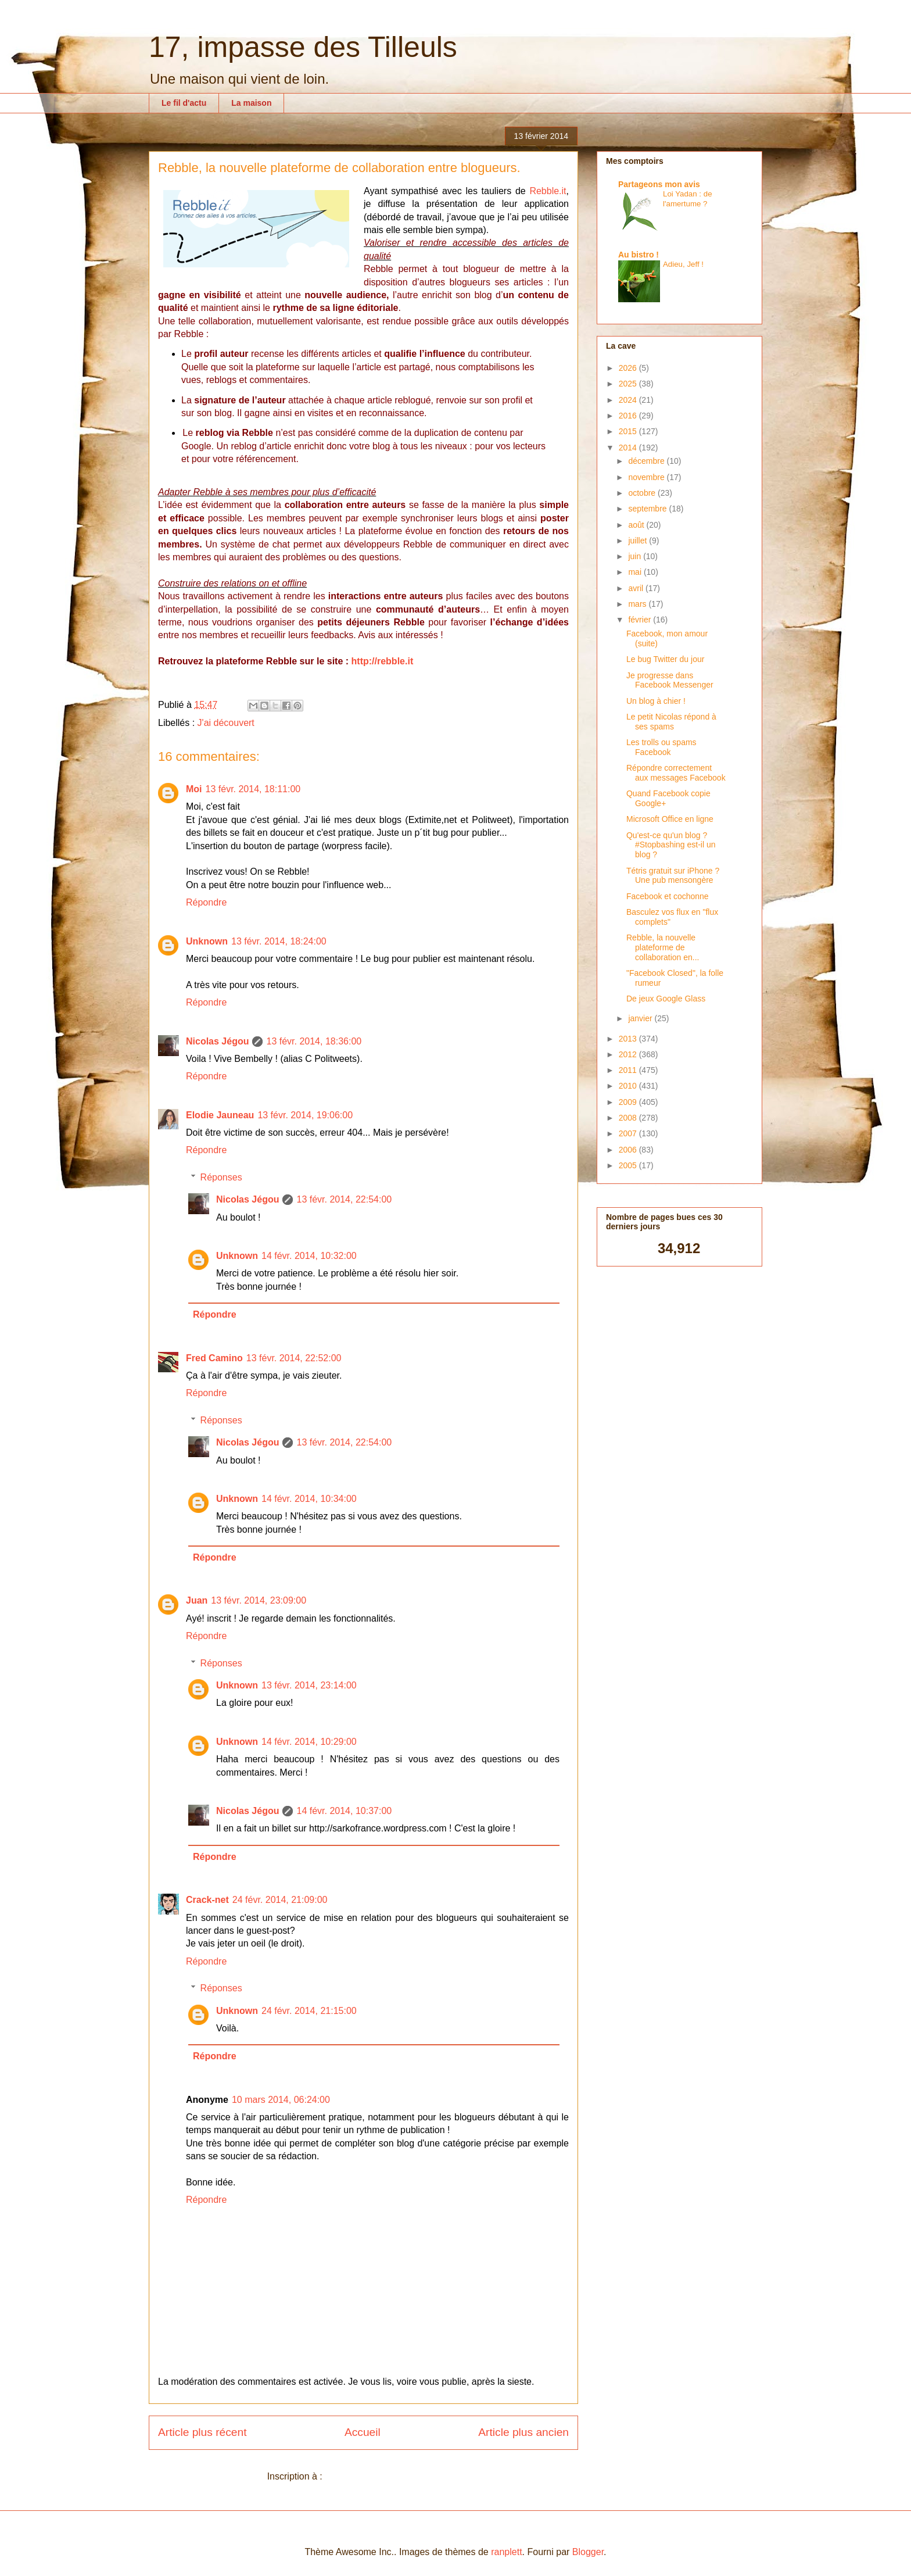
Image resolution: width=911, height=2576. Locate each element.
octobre (643, 493)
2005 (629, 1165)
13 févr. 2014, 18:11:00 (253, 789)
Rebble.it (547, 191)
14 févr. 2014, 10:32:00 (309, 1256)
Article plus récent (202, 2432)
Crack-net (207, 1900)
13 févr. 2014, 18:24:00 (279, 941)
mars (638, 604)
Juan (196, 1600)
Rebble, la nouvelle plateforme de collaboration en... (663, 947)
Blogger (588, 2552)
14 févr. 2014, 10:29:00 (309, 1742)
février (640, 619)
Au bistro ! (638, 254)
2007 (629, 1133)
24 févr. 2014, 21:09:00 (280, 1900)
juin (635, 556)
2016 (629, 415)
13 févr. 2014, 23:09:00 (258, 1600)
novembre (647, 477)
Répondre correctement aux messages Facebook (676, 772)
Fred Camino (214, 1358)
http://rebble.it (383, 661)
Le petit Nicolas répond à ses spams (671, 721)
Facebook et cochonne (667, 896)
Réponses (221, 1177)
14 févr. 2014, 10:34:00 (309, 1499)
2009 (629, 1102)
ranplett (506, 2552)
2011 (629, 1070)
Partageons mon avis (659, 184)
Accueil (363, 2432)
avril (636, 588)
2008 (629, 1117)
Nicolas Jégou (217, 1041)
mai (635, 572)
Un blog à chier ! (656, 701)
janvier (641, 1018)
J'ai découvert (226, 723)
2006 (629, 1149)
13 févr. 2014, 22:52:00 (294, 1358)
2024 (629, 400)
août (637, 524)
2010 (629, 1085)
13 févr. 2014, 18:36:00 (313, 1041)
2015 (629, 431)
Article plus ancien (523, 2432)
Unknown (207, 941)
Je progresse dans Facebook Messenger (669, 680)
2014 (629, 447)
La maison (251, 103)
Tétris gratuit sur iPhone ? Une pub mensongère (672, 875)
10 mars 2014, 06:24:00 (281, 2100)
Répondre (206, 902)
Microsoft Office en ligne (669, 819)
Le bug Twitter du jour (665, 659)
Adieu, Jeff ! (683, 264)
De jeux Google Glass (665, 998)
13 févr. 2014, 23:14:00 (309, 1685)
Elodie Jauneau (220, 1115)
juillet (638, 540)
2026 (629, 368)
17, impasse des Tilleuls (303, 47)
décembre (647, 461)
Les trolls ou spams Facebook (661, 747)
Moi (194, 789)
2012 (629, 1054)
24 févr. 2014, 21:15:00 (309, 2011)
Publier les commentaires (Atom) (392, 2476)
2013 (629, 1038)
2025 (629, 383)
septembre (648, 508)
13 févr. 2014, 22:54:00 (344, 1199)
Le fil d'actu (184, 103)
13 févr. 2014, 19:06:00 (305, 1115)
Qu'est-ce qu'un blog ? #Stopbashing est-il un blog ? (671, 845)
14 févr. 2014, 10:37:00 (344, 1811)
